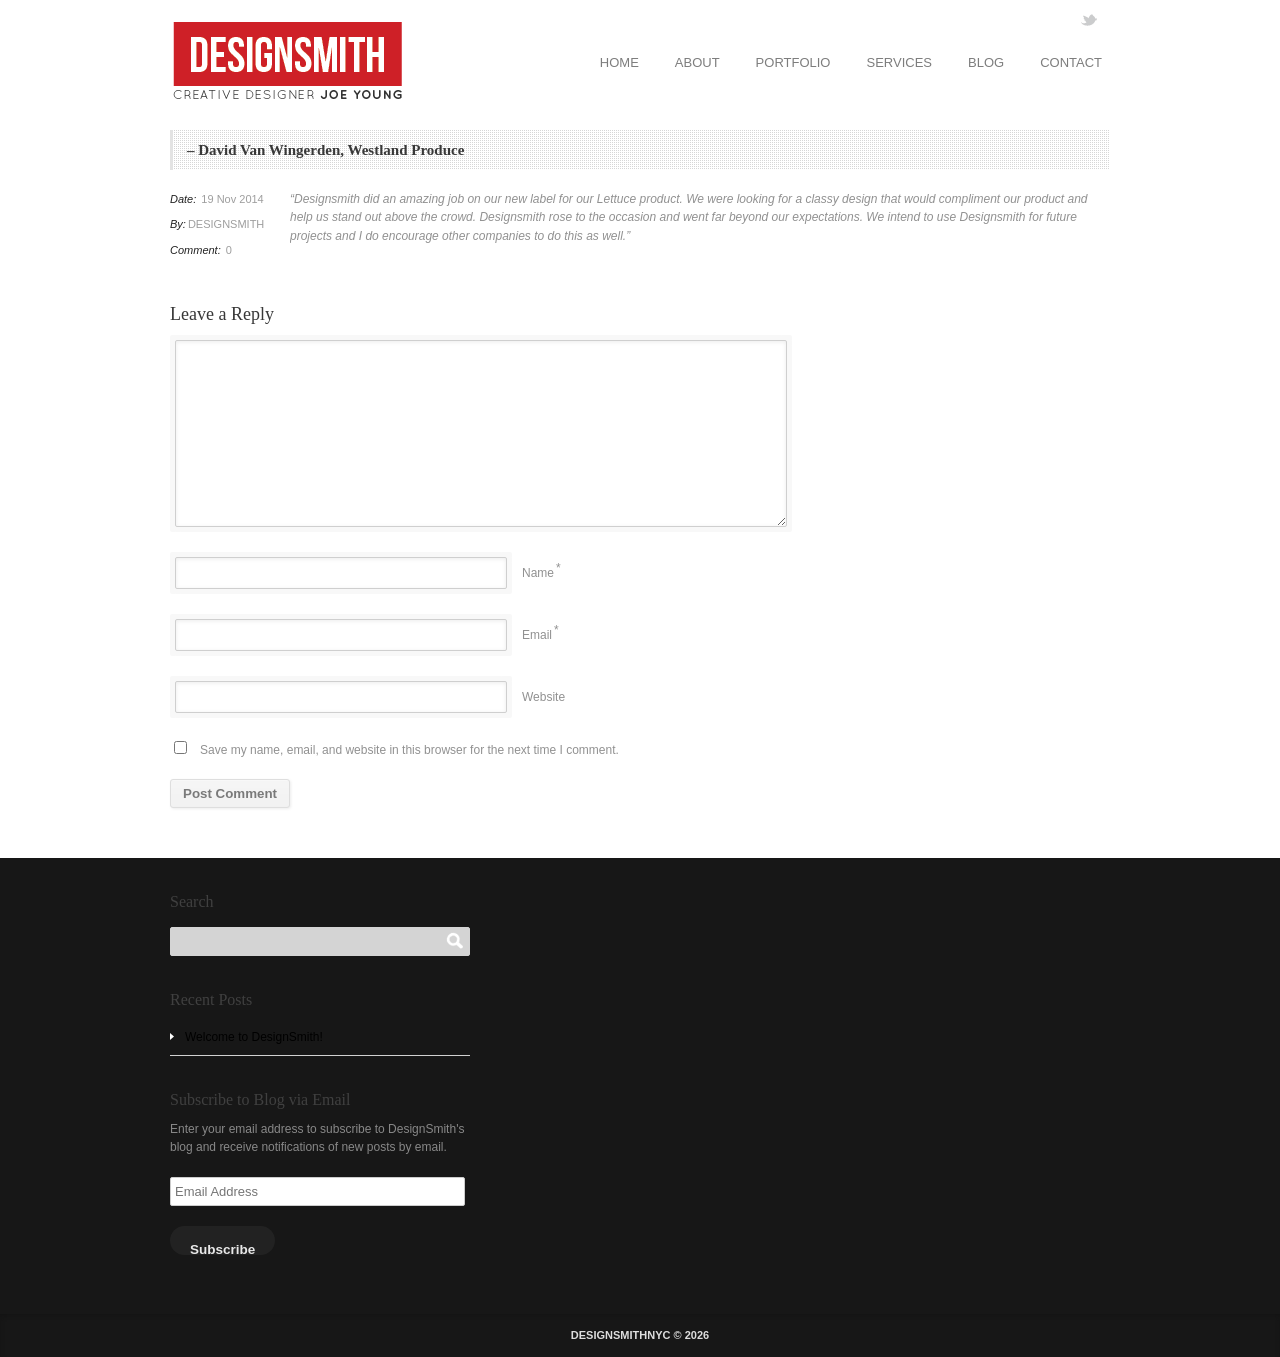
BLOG (986, 62)
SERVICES (899, 62)
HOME (619, 62)
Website (543, 697)
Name (538, 573)
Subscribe (222, 1248)
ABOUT (697, 62)
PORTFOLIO (793, 62)
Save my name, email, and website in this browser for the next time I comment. (409, 750)
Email (537, 635)
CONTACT (1071, 62)
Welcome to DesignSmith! (254, 1037)
